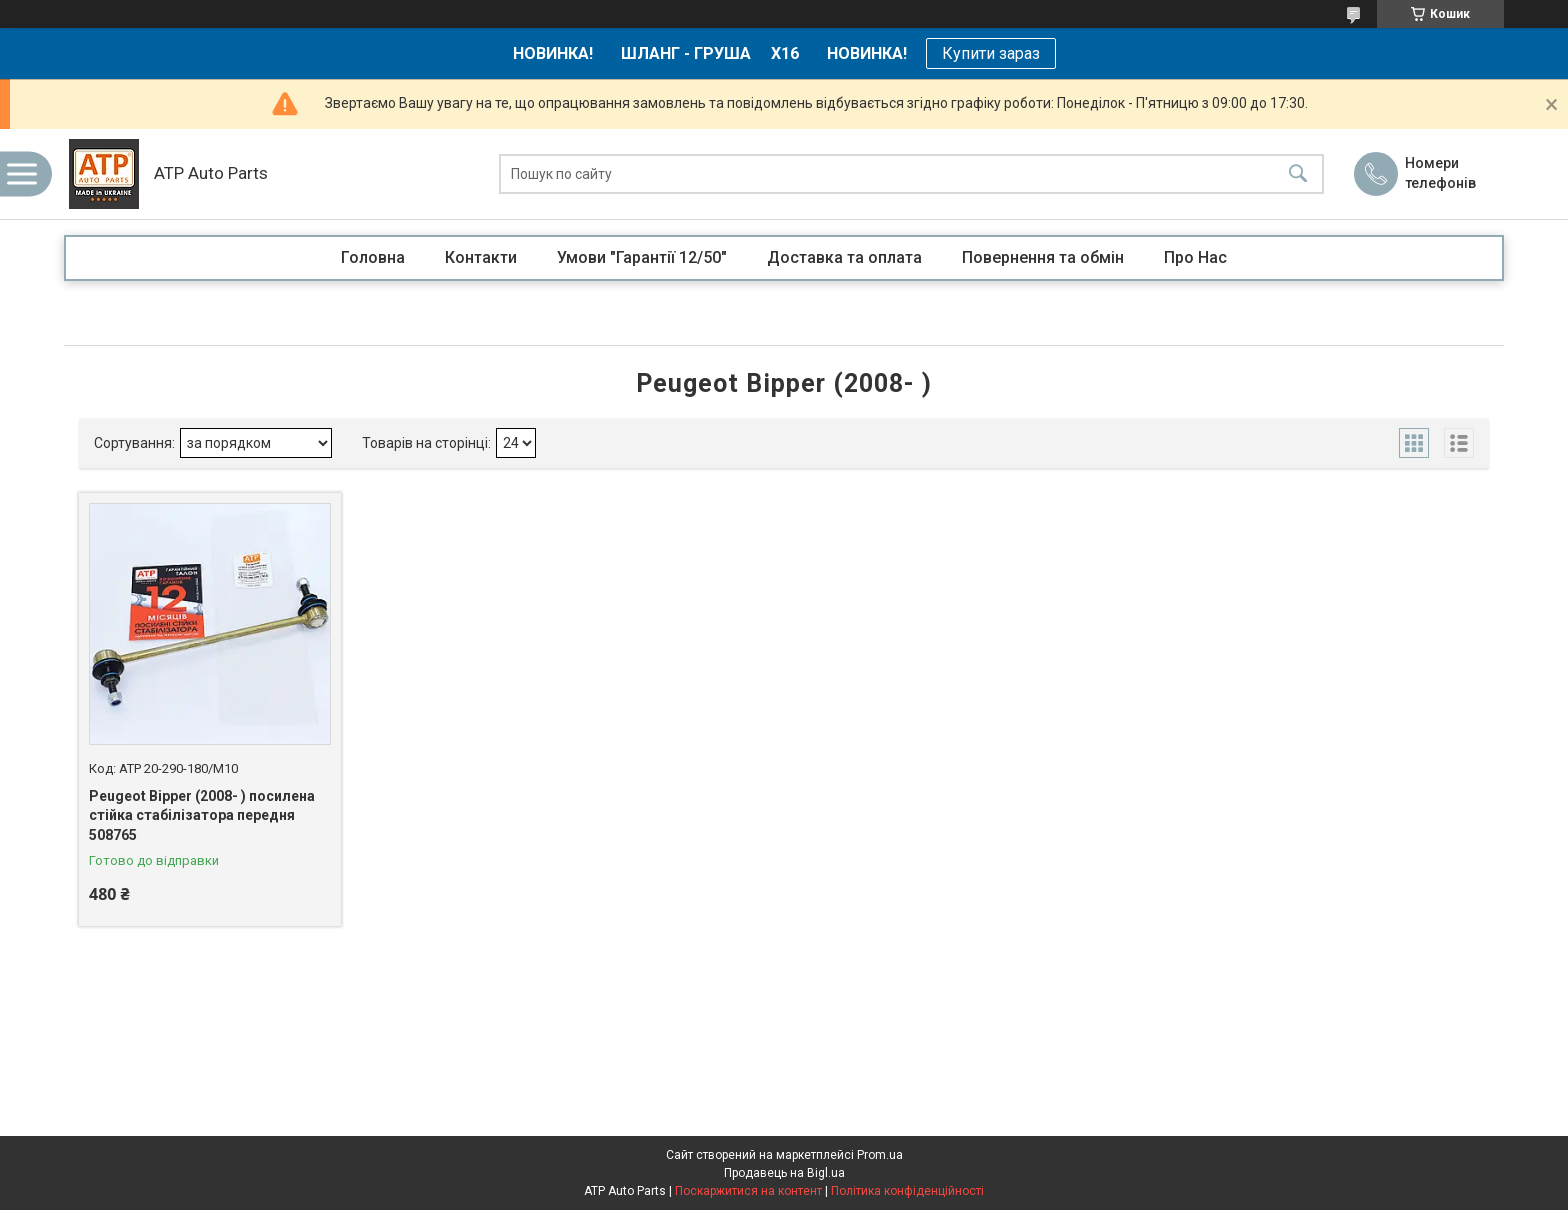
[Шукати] (1298, 174)
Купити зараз (991, 53)
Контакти (481, 257)
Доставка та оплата (844, 257)
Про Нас (1195, 257)
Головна (373, 257)
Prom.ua (880, 1155)
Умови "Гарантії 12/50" (642, 257)
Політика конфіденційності (907, 1191)
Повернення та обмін (1043, 257)
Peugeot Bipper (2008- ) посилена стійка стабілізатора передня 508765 (202, 815)
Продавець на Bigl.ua (784, 1173)
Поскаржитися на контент (748, 1191)
